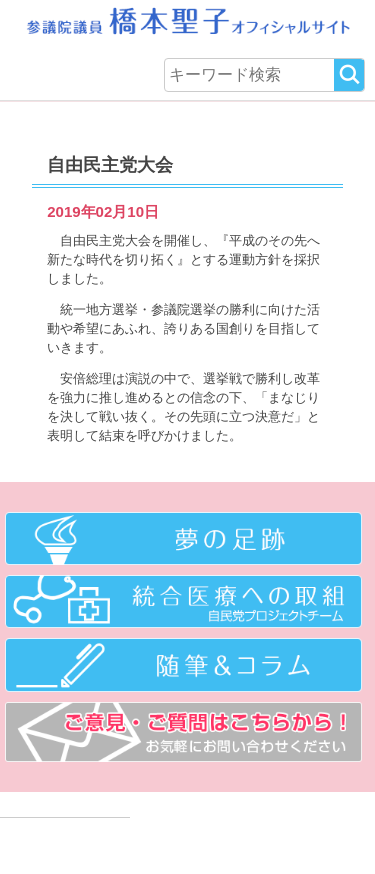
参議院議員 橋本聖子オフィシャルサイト (187, 25)
